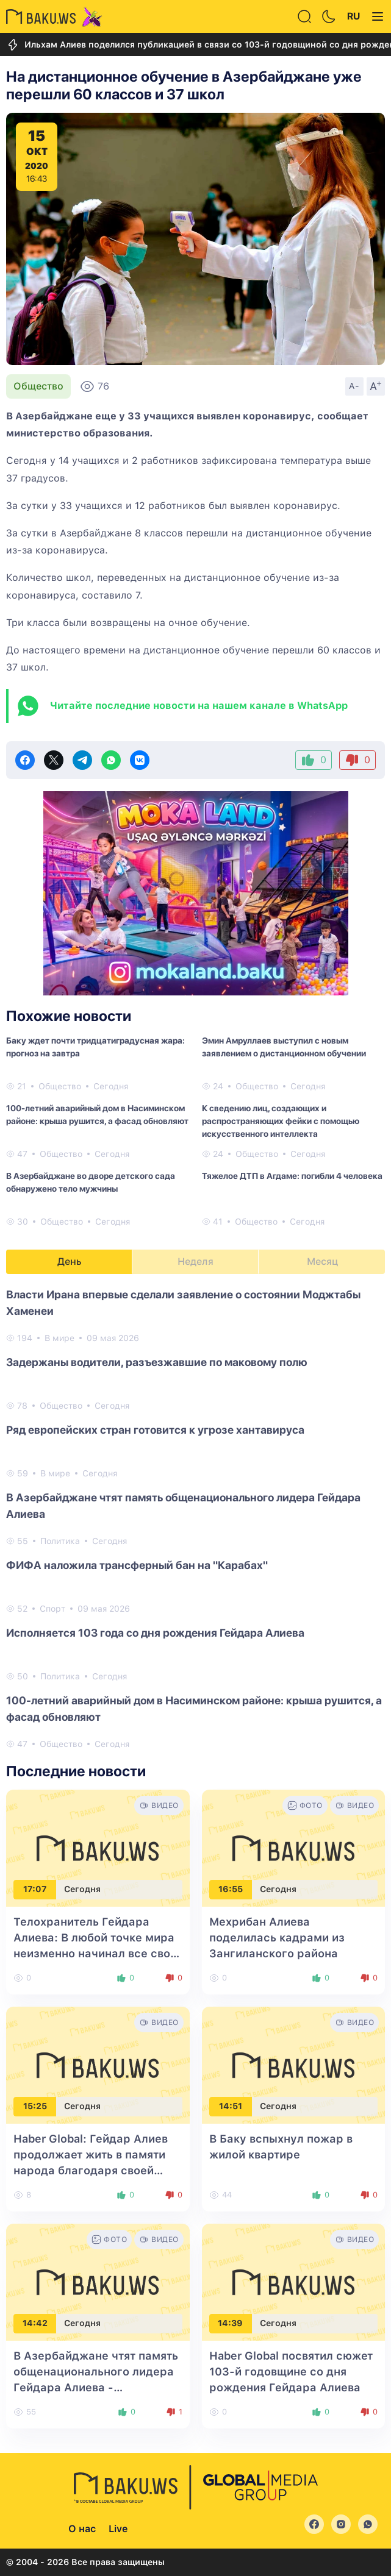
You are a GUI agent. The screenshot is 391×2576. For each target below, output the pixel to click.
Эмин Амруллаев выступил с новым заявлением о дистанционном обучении (284, 1047)
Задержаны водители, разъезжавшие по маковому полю (156, 1362)
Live (118, 2529)
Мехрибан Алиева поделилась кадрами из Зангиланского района (277, 1937)
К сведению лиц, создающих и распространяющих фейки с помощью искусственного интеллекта (280, 1121)
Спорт (52, 1609)
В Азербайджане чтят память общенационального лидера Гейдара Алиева (183, 1505)
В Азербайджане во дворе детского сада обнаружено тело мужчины (90, 1182)
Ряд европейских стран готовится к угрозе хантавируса (155, 1429)
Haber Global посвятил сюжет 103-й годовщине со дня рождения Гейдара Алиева (291, 2371)
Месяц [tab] (322, 1261)
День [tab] (69, 1261)
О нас (82, 2529)
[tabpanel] (195, 1518)
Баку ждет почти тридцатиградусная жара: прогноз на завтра (95, 1047)
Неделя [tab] (195, 1261)
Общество (38, 386)
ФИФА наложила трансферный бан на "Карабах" (137, 1565)
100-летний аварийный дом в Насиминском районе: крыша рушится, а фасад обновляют (97, 1114)
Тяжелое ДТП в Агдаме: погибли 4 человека (292, 1176)
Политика (60, 1541)
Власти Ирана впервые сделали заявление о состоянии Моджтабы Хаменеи (183, 1302)
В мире (59, 1338)
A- (354, 386)
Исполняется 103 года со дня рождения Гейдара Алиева (155, 1632)
